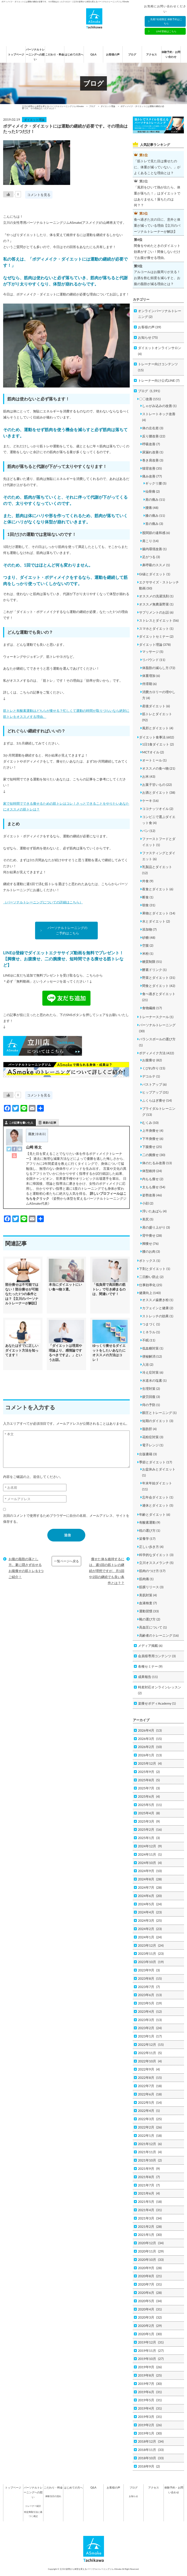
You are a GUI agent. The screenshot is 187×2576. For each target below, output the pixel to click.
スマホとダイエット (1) (156, 634)
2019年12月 (147, 2347)
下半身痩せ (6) (152, 1144)
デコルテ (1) (151, 1081)
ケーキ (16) (150, 806)
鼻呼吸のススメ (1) (156, 570)
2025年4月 (146, 1818)
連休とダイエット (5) (157, 1510)
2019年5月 (146, 2405)
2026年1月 (146, 1760)
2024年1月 (146, 1942)
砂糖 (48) (148, 943)
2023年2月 (146, 2033)
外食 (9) (147, 886)
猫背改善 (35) (152, 473)
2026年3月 (146, 1744)
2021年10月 (147, 2165)
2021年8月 (146, 2182)
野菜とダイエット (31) (158, 983)
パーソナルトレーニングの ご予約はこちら (67, 935)
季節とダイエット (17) (155, 1467)
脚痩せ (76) (150, 1249)
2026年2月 (146, 1752)
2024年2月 (146, 1934)
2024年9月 (146, 1876)
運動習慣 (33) (149, 1616)
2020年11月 (147, 2256)
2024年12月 (147, 1851)
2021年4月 (146, 2215)
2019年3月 (146, 2422)
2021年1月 (146, 2240)
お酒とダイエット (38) (158, 798)
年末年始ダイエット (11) (157, 1491)
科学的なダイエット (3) (156, 1560)
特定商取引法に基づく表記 (33, 2519)
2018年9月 (146, 2471)
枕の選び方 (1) (149, 1536)
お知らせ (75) (148, 342)
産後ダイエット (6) (156, 711)
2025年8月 (146, 1785)
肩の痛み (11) (155, 505)
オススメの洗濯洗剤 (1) (156, 601)
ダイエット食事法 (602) (156, 742)
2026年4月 (146, 1735)
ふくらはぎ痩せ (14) (157, 1105)
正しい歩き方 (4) (151, 1552)
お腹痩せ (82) (152, 1065)
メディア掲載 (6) (150, 1651)
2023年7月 (146, 1992)
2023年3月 (146, 2025)
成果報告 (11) (148, 1682)
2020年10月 (147, 2265)
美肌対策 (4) (148, 1600)
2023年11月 (147, 1959)
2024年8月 (146, 1884)
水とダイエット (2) (156, 926)
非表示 (40, 1139)
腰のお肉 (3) (151, 1256)
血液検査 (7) (148, 1608)
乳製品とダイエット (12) (157, 875)
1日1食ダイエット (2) (158, 749)
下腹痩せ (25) (152, 1152)
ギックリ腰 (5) (155, 488)
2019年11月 (147, 2356)
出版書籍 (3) (148, 1459)
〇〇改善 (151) (150, 404)
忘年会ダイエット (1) (157, 1502)
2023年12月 (147, 1950)
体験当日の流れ (53, 2501)
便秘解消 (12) (152, 1361)
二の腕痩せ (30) (153, 1160)
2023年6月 (146, 2000)
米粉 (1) (147, 959)
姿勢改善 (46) (152, 1200)
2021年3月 (146, 2223)
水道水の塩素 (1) (154, 1386)
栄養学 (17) (147, 1544)
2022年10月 (147, 2066)
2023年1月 (146, 2041)
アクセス (153, 57)
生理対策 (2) (151, 1394)
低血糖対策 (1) (152, 1353)
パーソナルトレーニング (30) (157, 1033)
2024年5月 (146, 1909)
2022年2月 (146, 2132)
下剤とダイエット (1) (154, 1274)
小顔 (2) (147, 1208)
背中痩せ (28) (152, 1240)
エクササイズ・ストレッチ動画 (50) (159, 590)
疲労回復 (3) (151, 1402)
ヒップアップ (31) (155, 1097)
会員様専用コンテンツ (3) (157, 1661)
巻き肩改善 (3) (152, 465)
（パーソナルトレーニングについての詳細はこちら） (43, 907)
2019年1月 (146, 2438)
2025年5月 (146, 1810)
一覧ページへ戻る (66, 1566)
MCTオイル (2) (153, 757)
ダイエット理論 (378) (155, 650)
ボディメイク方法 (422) (156, 1058)
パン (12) (148, 836)
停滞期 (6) (149, 689)
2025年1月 (146, 1843)
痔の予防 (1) (151, 1410)
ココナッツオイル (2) (157, 814)
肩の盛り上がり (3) (156, 1232)
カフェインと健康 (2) (157, 1313)
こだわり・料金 (53, 57)
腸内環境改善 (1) (154, 554)
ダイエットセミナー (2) (156, 641)
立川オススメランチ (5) (156, 1568)
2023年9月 (146, 1975)
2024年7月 (146, 1892)
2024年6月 (146, 1901)
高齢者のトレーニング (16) (159, 1640)
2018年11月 (147, 2455)
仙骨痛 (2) (152, 496)
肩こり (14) (150, 546)
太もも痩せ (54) (153, 1192)
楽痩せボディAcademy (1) (157, 1708)
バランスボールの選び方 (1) (157, 1047)
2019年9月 (146, 2372)
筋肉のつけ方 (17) (152, 1576)
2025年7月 (146, 1793)
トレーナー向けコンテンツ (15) (158, 372)
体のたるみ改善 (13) (157, 1168)
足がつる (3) (151, 562)
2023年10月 (147, 1967)
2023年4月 (146, 2017)
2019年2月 (146, 2430)
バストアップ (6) (154, 1089)
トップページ (13, 57)
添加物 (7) (149, 934)
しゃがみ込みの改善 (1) (159, 411)
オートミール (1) (154, 765)
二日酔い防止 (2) (151, 1282)
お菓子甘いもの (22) (157, 790)
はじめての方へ (73, 57)
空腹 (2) (147, 950)
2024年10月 (147, 1868)
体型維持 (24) (152, 1176)
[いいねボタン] (8, 199)
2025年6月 (146, 1801)
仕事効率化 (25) (150, 1290)
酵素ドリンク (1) (154, 975)
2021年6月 (146, 2198)
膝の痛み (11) (155, 521)
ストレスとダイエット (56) (159, 625)
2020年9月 (146, 2273)
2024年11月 (147, 1859)
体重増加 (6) (151, 681)
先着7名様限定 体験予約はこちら (166, 22)
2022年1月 (146, 2141)
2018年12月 (147, 2446)
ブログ (134, 57)
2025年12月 (147, 1768)
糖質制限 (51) (152, 967)
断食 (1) (147, 902)
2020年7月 (146, 2289)
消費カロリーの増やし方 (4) (158, 700)
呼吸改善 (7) (151, 449)
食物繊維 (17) (152, 1013)
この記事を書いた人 (21, 1127)
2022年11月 (147, 2058)
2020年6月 (146, 2298)
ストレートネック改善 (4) (158, 422)
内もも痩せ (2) (152, 1184)
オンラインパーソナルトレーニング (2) (159, 319)
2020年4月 (146, 2314)
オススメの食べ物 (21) (158, 773)
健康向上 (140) (150, 1298)
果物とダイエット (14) (158, 918)
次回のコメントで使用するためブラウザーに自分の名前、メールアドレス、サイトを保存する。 (66, 1524)
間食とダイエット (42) (158, 991)
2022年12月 (147, 2050)
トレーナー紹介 (33, 2511)
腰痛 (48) (151, 513)
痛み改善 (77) (152, 481)
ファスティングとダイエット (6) (158, 861)
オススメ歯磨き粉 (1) (157, 1305)
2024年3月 (146, 1926)
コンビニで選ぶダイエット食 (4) (158, 825)
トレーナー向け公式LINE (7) (159, 386)
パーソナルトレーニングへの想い (33, 57)
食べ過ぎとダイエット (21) (158, 1002)
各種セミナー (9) (150, 1671)
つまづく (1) (151, 1329)
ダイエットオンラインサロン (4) (159, 356)
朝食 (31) (148, 910)
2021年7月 (146, 2190)
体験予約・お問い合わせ (173, 57)
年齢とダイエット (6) (154, 1520)
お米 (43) (148, 782)
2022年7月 (146, 2091)
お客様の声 (113, 57)
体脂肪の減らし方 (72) (158, 673)
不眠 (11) (148, 1345)
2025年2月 (146, 1835)
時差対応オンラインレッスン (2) (159, 1695)
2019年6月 (146, 2397)
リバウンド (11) (153, 665)
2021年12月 (147, 2149)
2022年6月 (146, 2099)
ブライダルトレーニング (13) (158, 1117)
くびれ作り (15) (153, 1073)
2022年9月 (146, 2075)
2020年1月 (146, 2339)
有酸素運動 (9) (149, 1528)
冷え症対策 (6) (152, 1377)
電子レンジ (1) (152, 1450)
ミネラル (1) (151, 1337)
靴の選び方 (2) (149, 1624)
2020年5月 (146, 2306)
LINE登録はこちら (166, 32)
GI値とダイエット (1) (154, 579)
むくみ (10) (150, 1128)
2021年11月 (147, 2157)
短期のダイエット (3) (157, 1426)
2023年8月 (146, 1984)
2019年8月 (146, 2380)
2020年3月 (146, 2322)
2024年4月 (146, 1917)
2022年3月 (146, 2124)
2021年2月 (146, 2232)
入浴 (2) (147, 1370)
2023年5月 (146, 2008)
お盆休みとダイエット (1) (158, 1477)
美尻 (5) (147, 1224)
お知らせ (133, 2501)
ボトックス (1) (149, 1266)
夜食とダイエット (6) (157, 894)
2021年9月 (146, 2174)
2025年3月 (146, 1826)
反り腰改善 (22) (153, 441)
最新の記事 (49, 1127)
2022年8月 (146, 2083)
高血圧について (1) (153, 1632)
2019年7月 (146, 2389)
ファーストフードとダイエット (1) (158, 847)
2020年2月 (146, 2331)
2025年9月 (146, 1777)
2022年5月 (146, 2108)
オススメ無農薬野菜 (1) (156, 609)
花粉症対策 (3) (152, 1442)
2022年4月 (146, 2116)
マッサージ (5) (152, 657)
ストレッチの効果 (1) (157, 1321)
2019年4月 (146, 2413)
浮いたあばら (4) (154, 1216)
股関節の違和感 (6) (156, 538)
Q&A (93, 57)
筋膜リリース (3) (151, 1592)
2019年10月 (147, 2364)
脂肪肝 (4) (149, 1434)
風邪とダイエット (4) (157, 733)
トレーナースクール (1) (156, 1022)
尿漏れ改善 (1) (152, 457)
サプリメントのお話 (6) (156, 617)
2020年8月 (146, 2281)
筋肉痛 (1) (146, 1584)
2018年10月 (147, 2463)
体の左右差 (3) (152, 433)
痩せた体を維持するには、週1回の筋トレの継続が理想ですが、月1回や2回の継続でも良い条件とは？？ (106, 1576)
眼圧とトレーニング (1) (159, 1418)
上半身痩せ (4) (152, 1136)
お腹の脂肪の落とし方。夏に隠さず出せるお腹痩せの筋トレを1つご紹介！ (26, 1573)
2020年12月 (147, 2248)
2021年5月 (146, 2207)
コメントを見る (38, 200)
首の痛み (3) (154, 529)
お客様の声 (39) (149, 332)
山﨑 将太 (34, 1152)
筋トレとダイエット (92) (157, 722)
